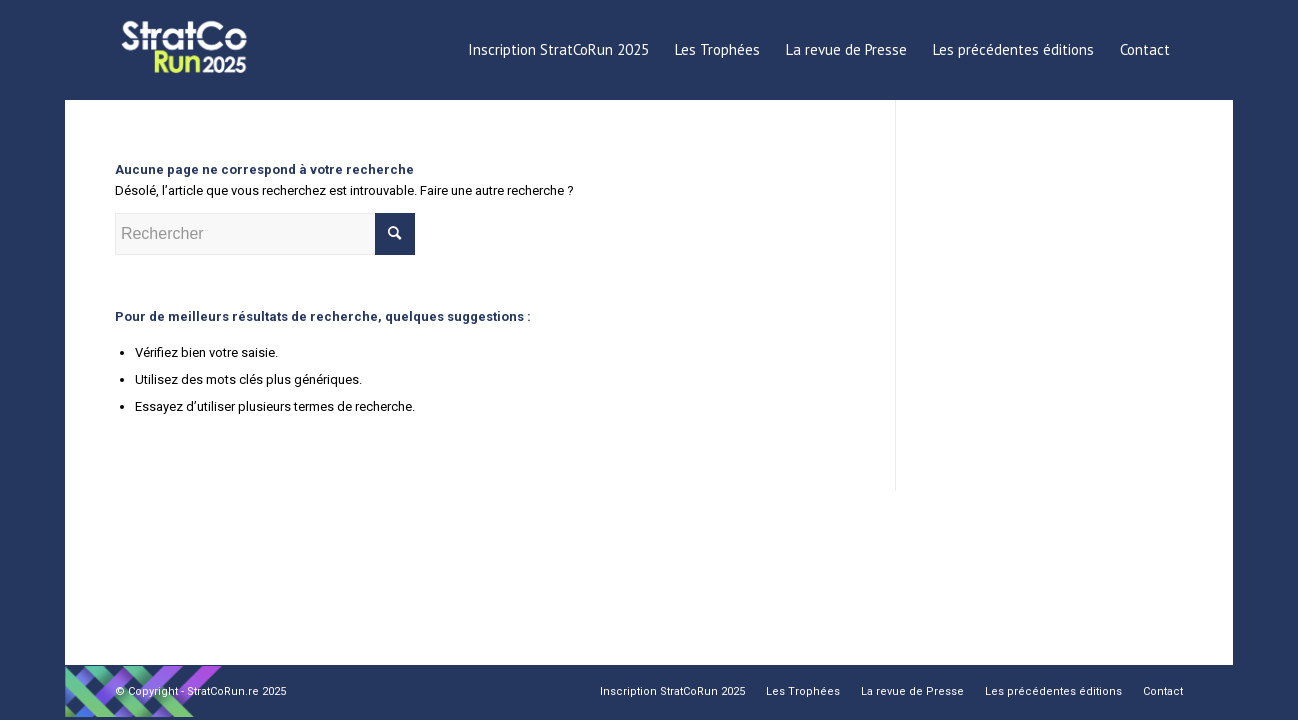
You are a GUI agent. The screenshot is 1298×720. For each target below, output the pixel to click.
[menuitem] (558, 50)
